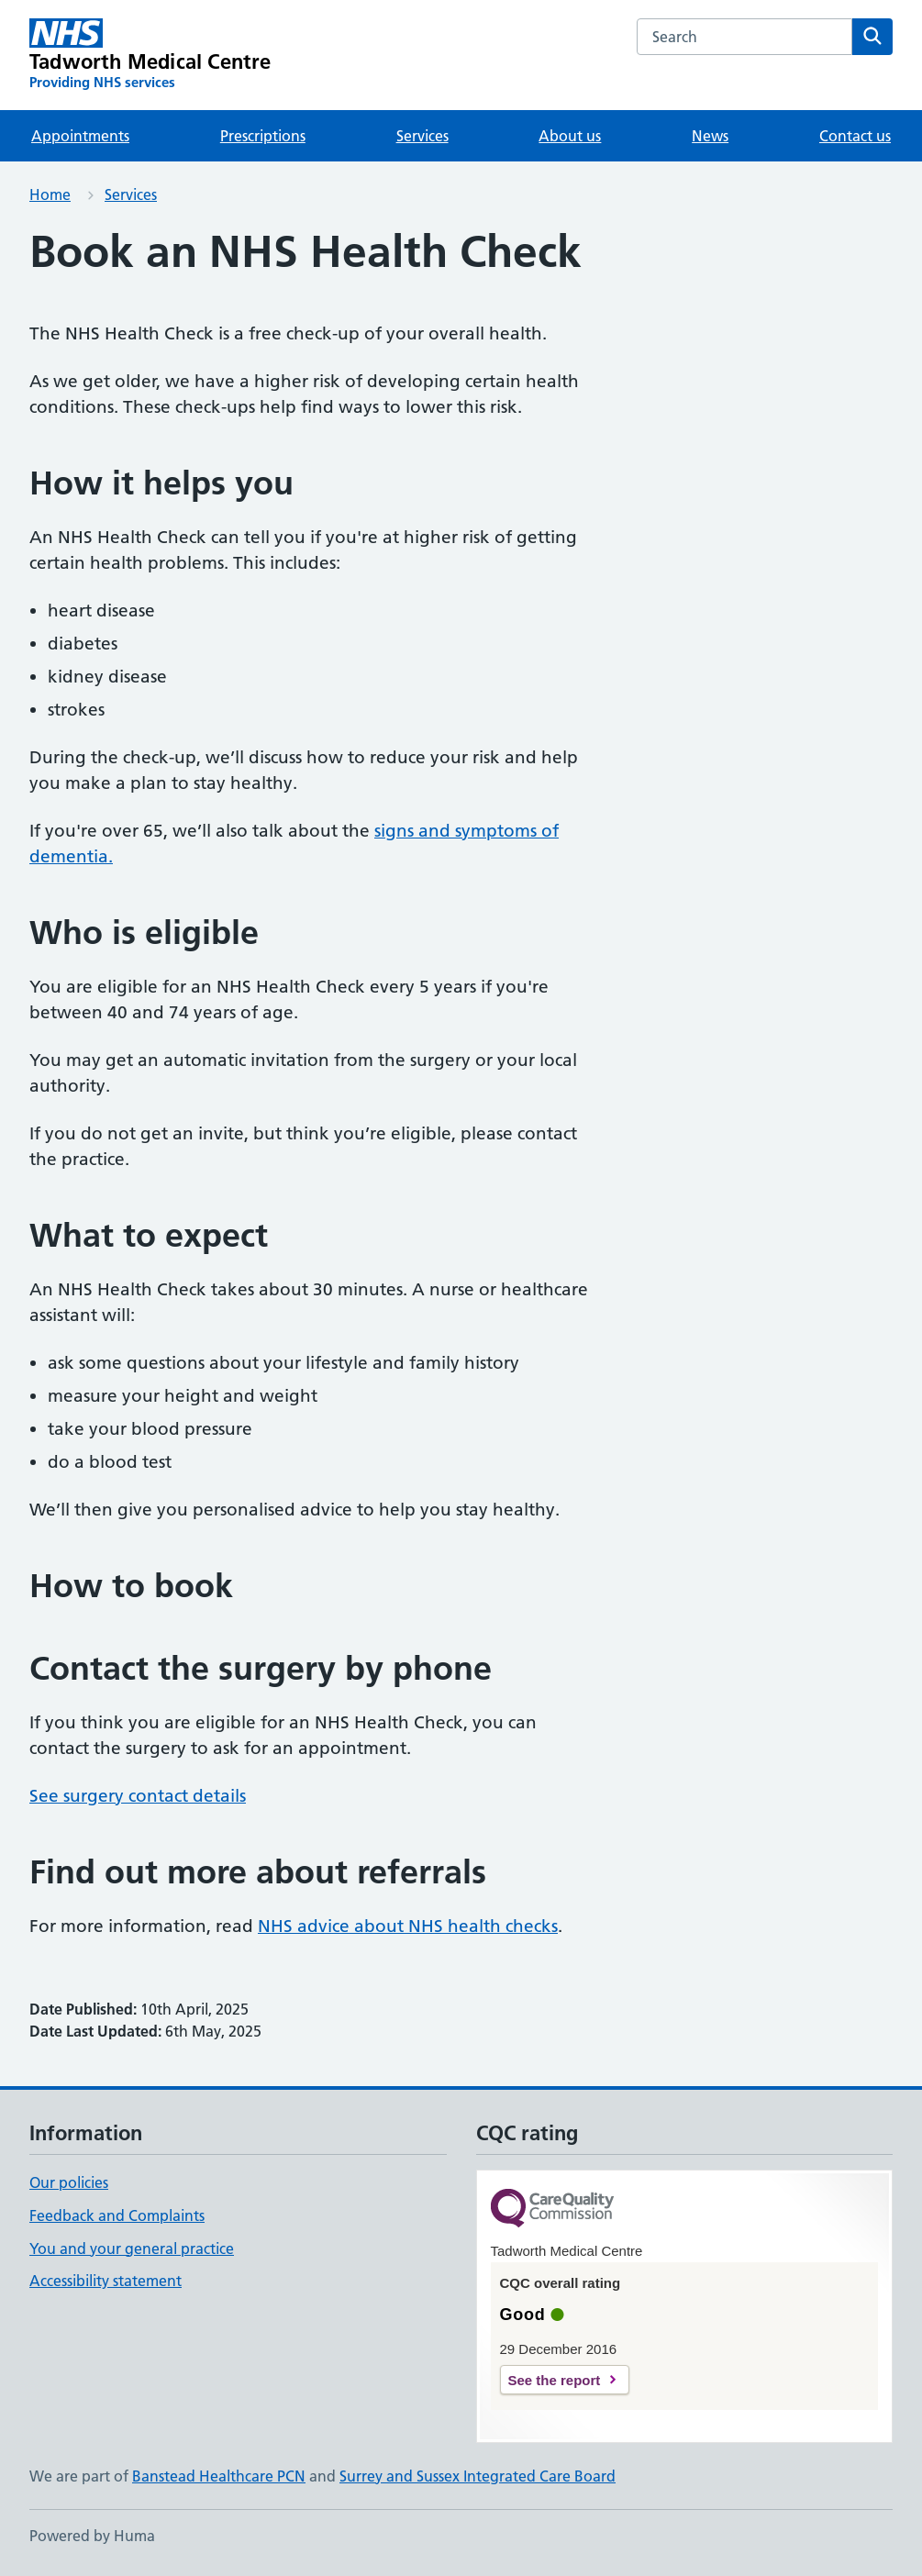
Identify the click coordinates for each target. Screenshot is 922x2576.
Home (50, 194)
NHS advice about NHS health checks (408, 1926)
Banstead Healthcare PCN (218, 2476)
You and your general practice (131, 2248)
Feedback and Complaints (117, 2215)
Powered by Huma (92, 2535)
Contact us (855, 136)
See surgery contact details (137, 1795)
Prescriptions (262, 136)
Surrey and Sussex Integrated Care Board (477, 2476)
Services (422, 136)
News (710, 136)
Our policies (68, 2182)
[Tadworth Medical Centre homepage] (150, 55)
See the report (554, 2380)
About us (570, 136)
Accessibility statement (105, 2280)
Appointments (80, 136)
